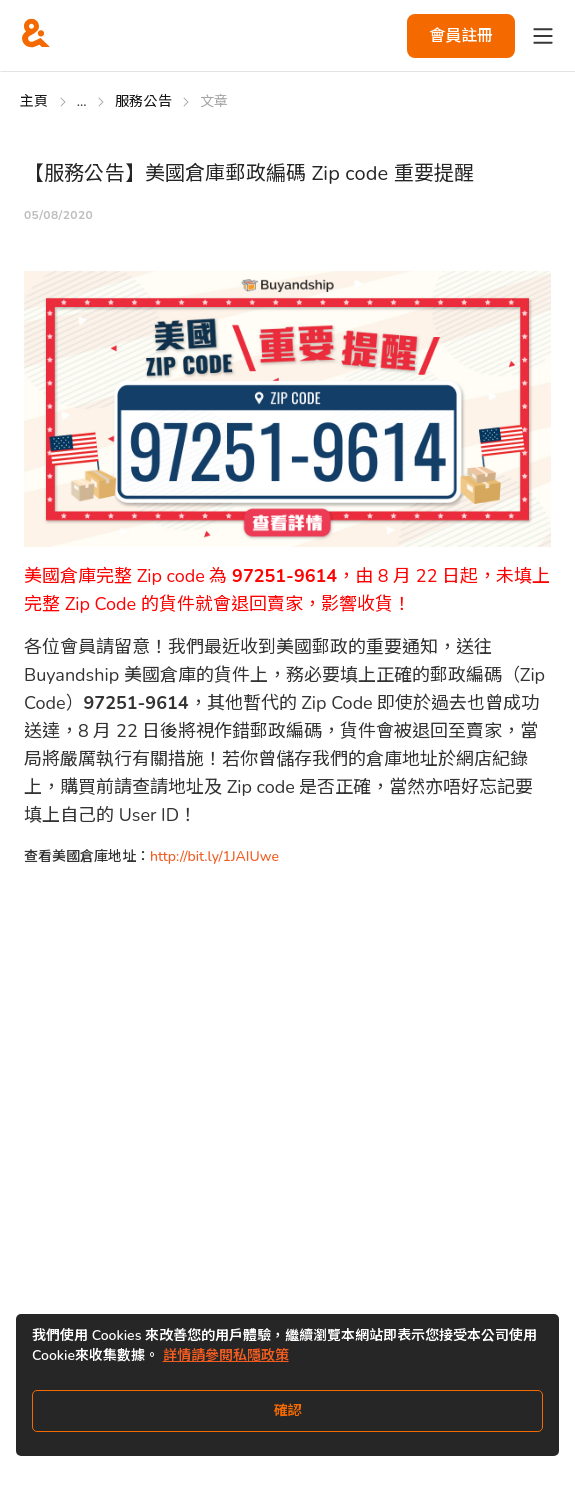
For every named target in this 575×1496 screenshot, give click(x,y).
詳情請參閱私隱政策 (226, 1355)
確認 (288, 1410)
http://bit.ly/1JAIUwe (214, 856)
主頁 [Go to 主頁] (34, 101)
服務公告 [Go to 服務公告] (143, 101)
